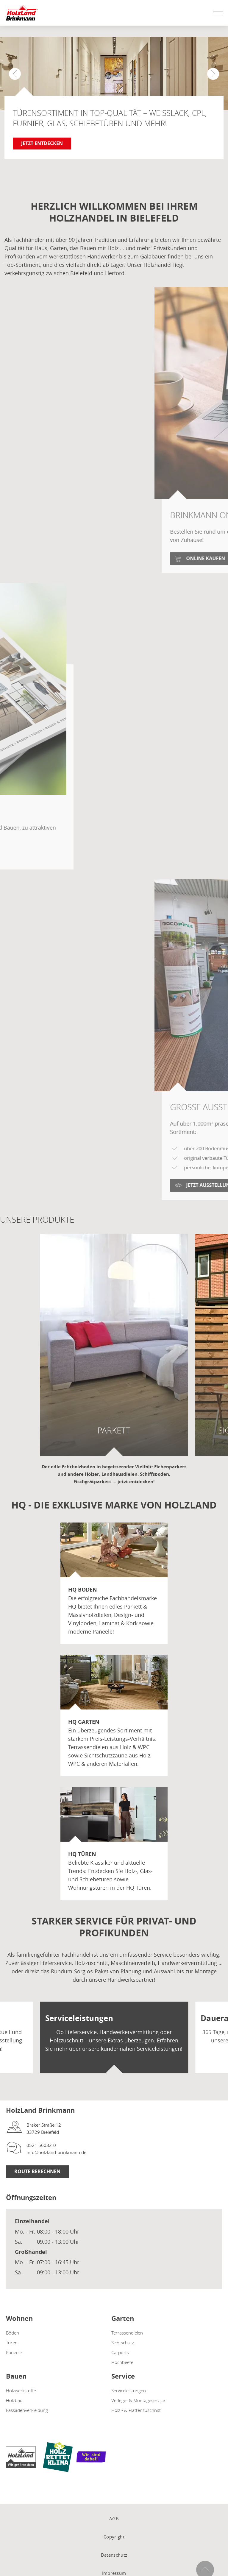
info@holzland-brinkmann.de (56, 2152)
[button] (213, 74)
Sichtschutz (122, 2343)
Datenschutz (114, 2555)
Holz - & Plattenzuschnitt (136, 2410)
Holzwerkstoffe (21, 2390)
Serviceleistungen (128, 2390)
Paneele (14, 2352)
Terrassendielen (127, 2333)
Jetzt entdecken (42, 143)
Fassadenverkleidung (27, 2410)
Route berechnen (37, 2171)
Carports (120, 2352)
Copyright (114, 2537)
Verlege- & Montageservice (138, 2400)
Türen (12, 2343)
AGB (114, 2519)
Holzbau (14, 2400)
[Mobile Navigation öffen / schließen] (216, 14)
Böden (12, 2333)
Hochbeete (122, 2362)
